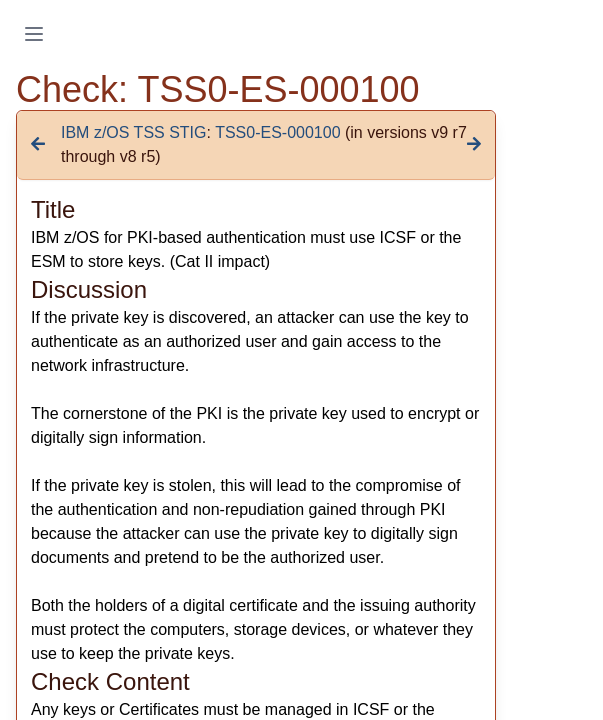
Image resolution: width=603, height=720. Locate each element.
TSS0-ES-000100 (277, 132)
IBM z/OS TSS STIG (134, 132)
